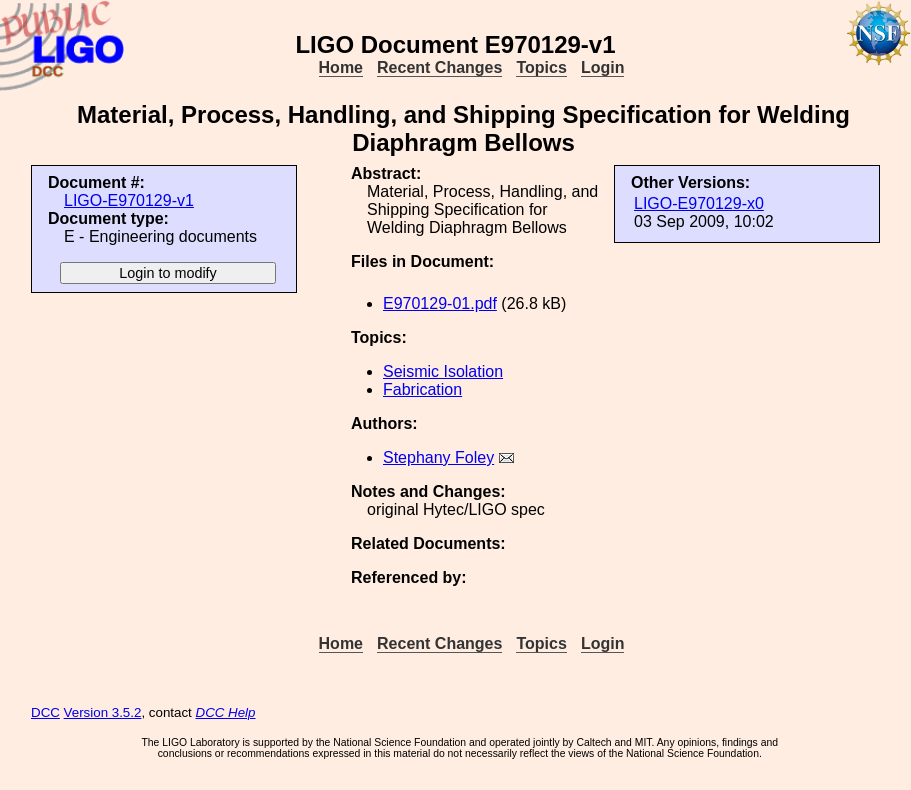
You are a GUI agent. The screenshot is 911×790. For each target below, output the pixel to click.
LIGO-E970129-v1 (129, 200)
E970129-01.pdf (440, 303)
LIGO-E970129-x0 (699, 203)
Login (603, 67)
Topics (541, 67)
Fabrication (422, 389)
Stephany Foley (438, 457)
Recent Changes (439, 67)
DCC (45, 712)
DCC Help (226, 712)
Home (341, 67)
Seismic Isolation (443, 371)
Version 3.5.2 (103, 712)
